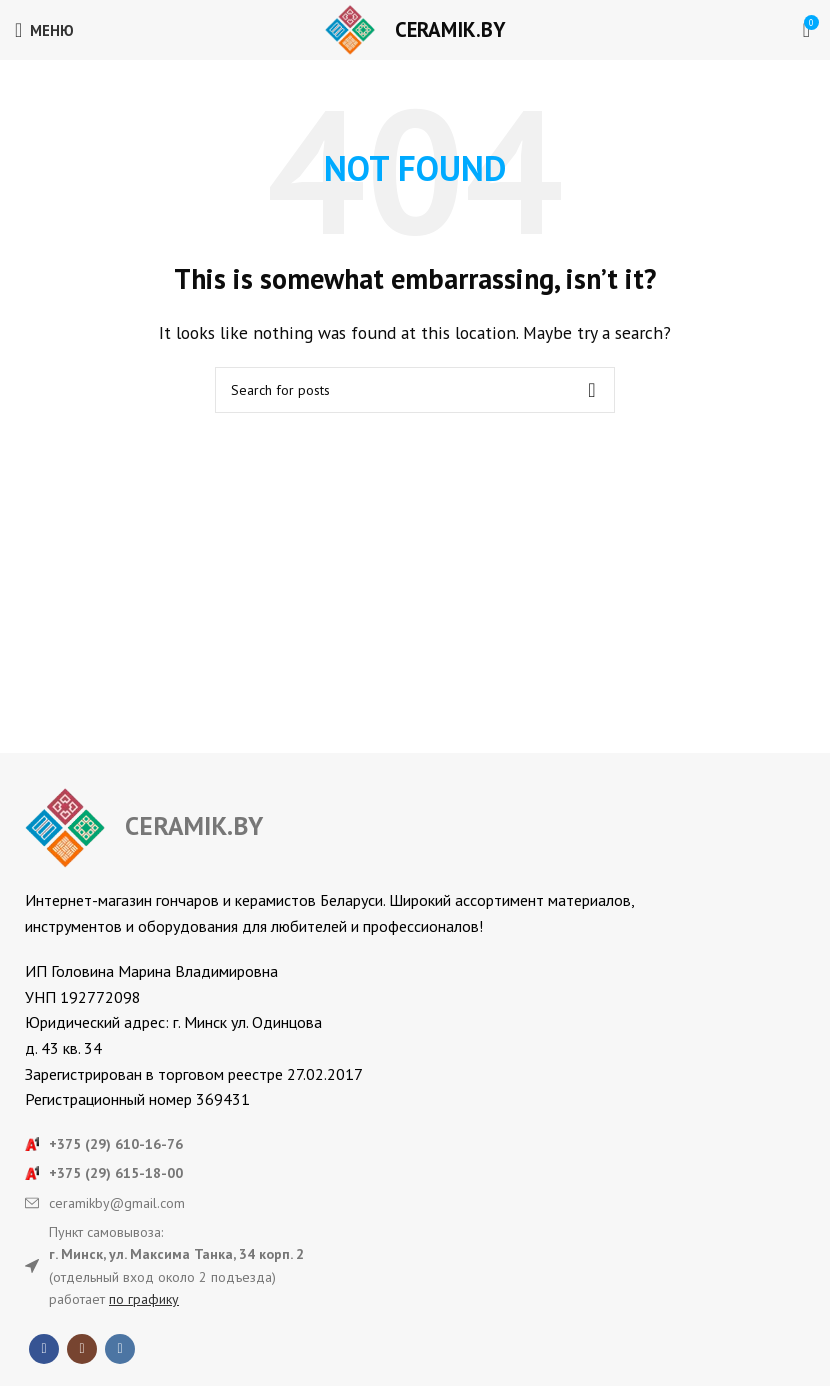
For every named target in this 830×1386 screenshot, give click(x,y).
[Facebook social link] (44, 1349)
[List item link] (415, 1144)
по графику (144, 1299)
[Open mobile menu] (44, 30)
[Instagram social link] (82, 1349)
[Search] (415, 390)
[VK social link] (120, 1349)
